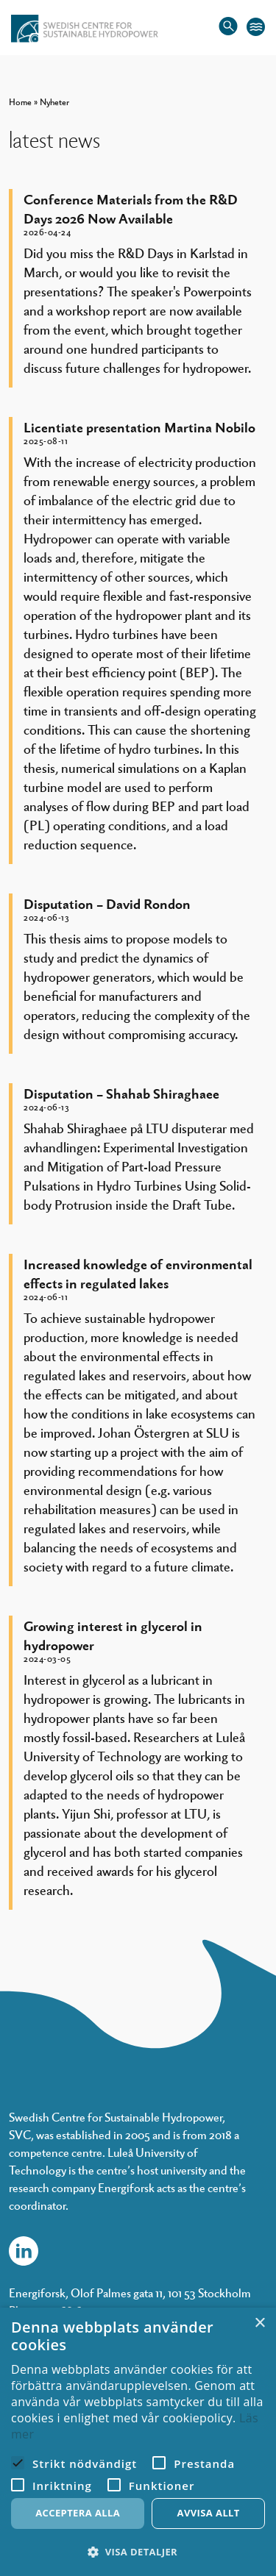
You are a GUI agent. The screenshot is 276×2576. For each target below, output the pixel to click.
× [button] (259, 2323)
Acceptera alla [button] (77, 2512)
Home (20, 101)
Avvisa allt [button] (208, 2512)
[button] (138, 2552)
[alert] (138, 2442)
